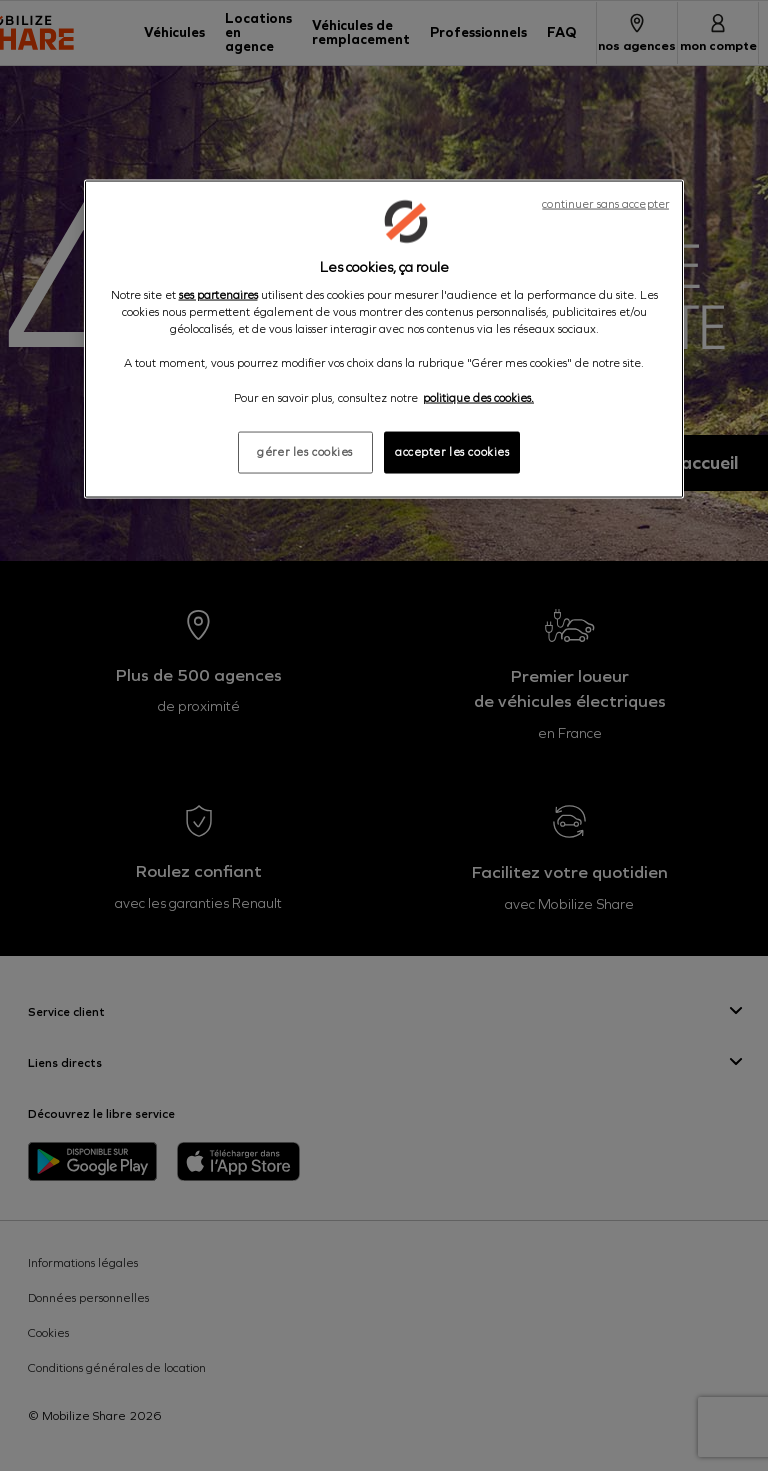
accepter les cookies (452, 451)
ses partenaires (218, 295)
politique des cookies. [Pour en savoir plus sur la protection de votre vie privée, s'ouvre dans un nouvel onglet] (478, 397)
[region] (384, 338)
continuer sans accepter (605, 203)
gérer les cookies (305, 451)
